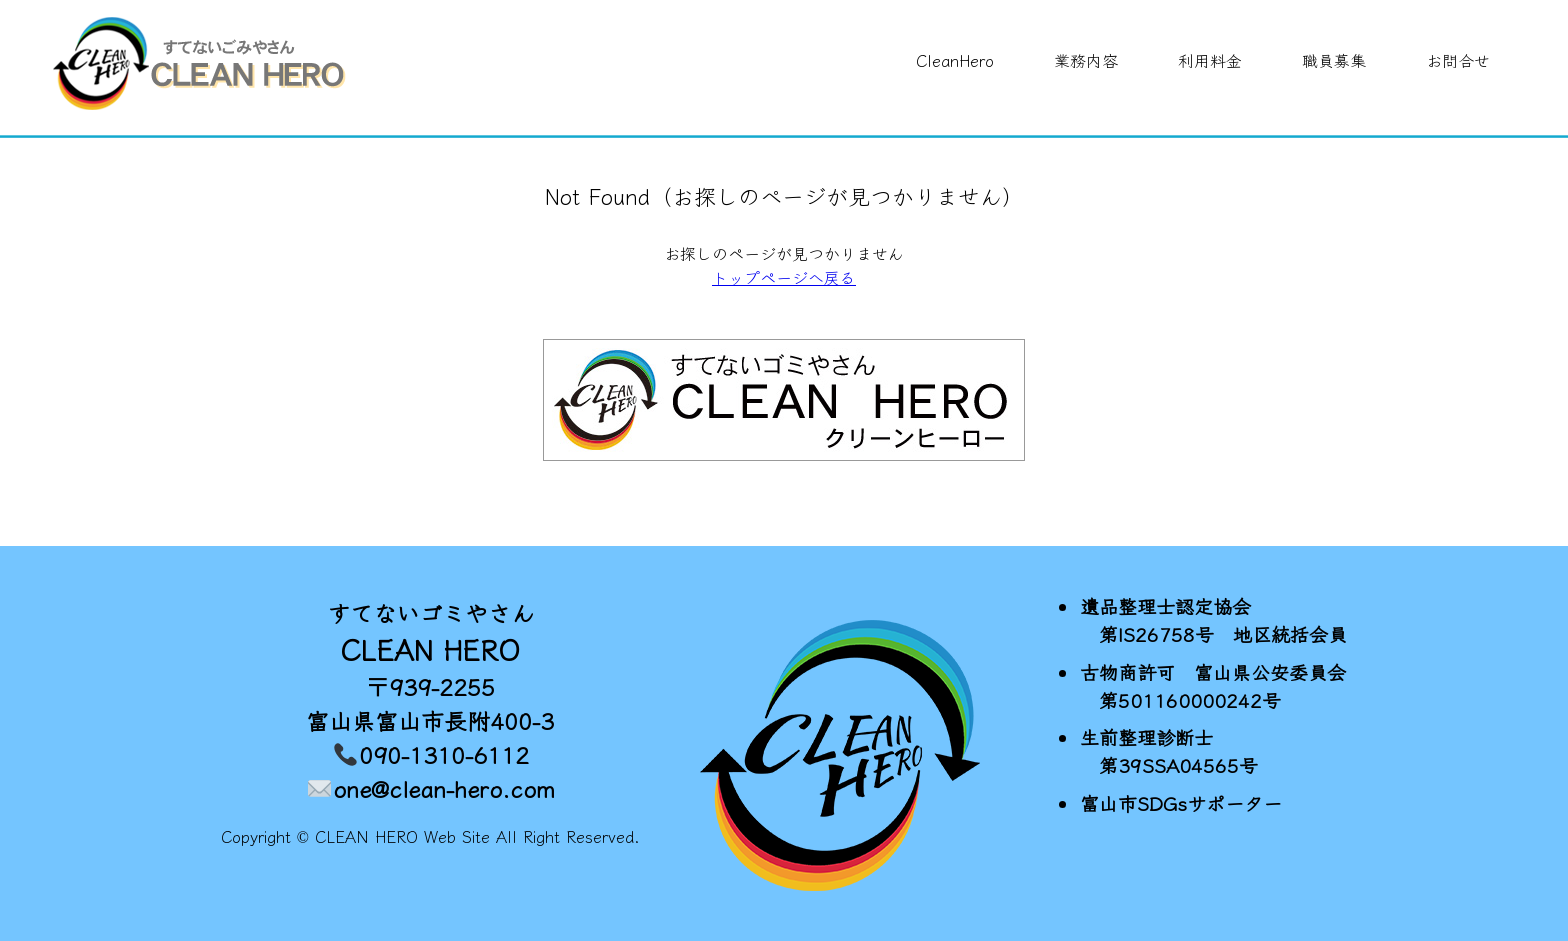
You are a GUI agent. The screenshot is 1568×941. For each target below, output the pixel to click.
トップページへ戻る (784, 277)
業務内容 (1086, 60)
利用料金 (1210, 60)
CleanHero (955, 60)
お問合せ (1458, 60)
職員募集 (1334, 60)
